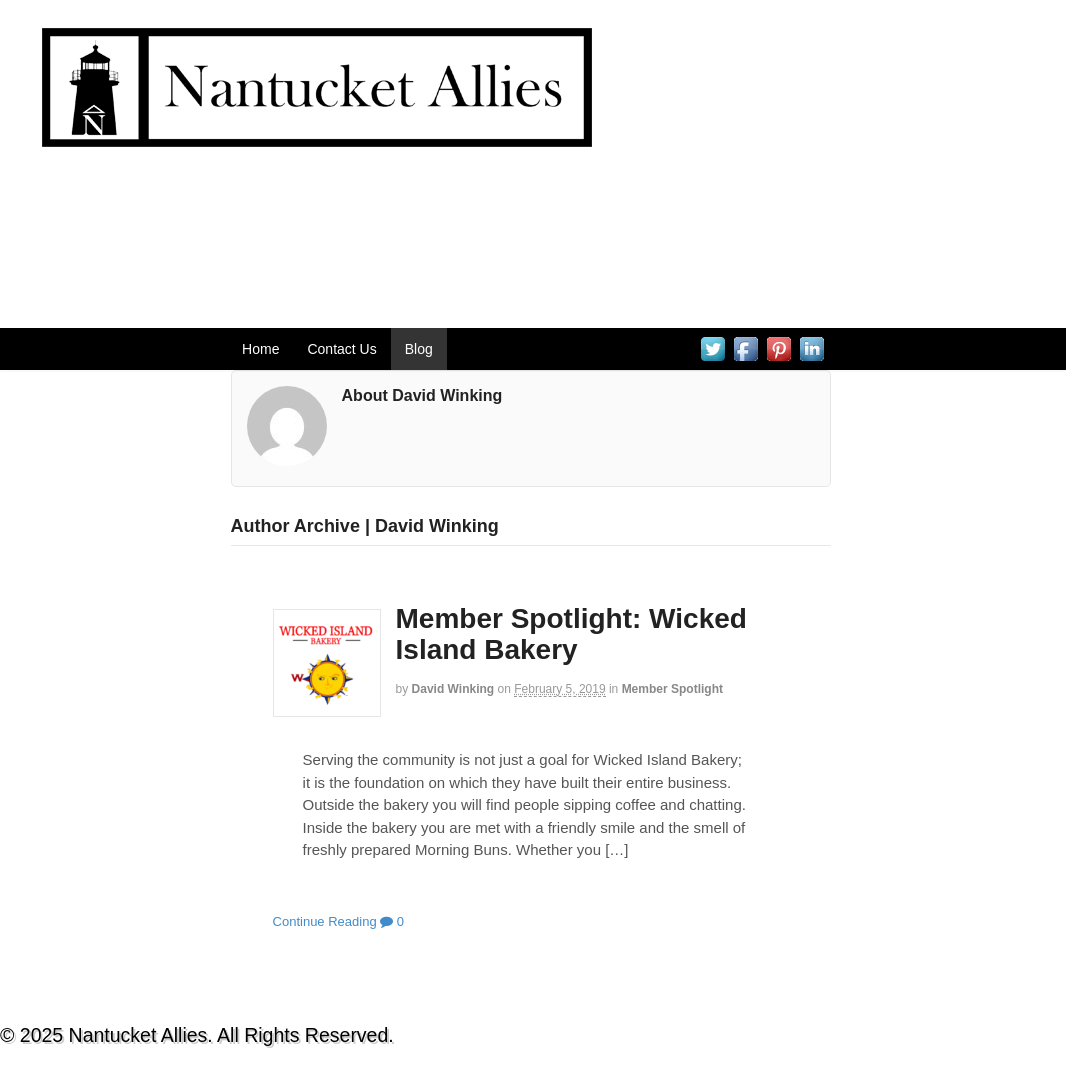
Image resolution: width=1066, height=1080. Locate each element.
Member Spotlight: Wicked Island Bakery (571, 634)
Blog (419, 349)
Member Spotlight (672, 689)
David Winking (453, 689)
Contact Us (341, 349)
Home (260, 349)
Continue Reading (325, 921)
